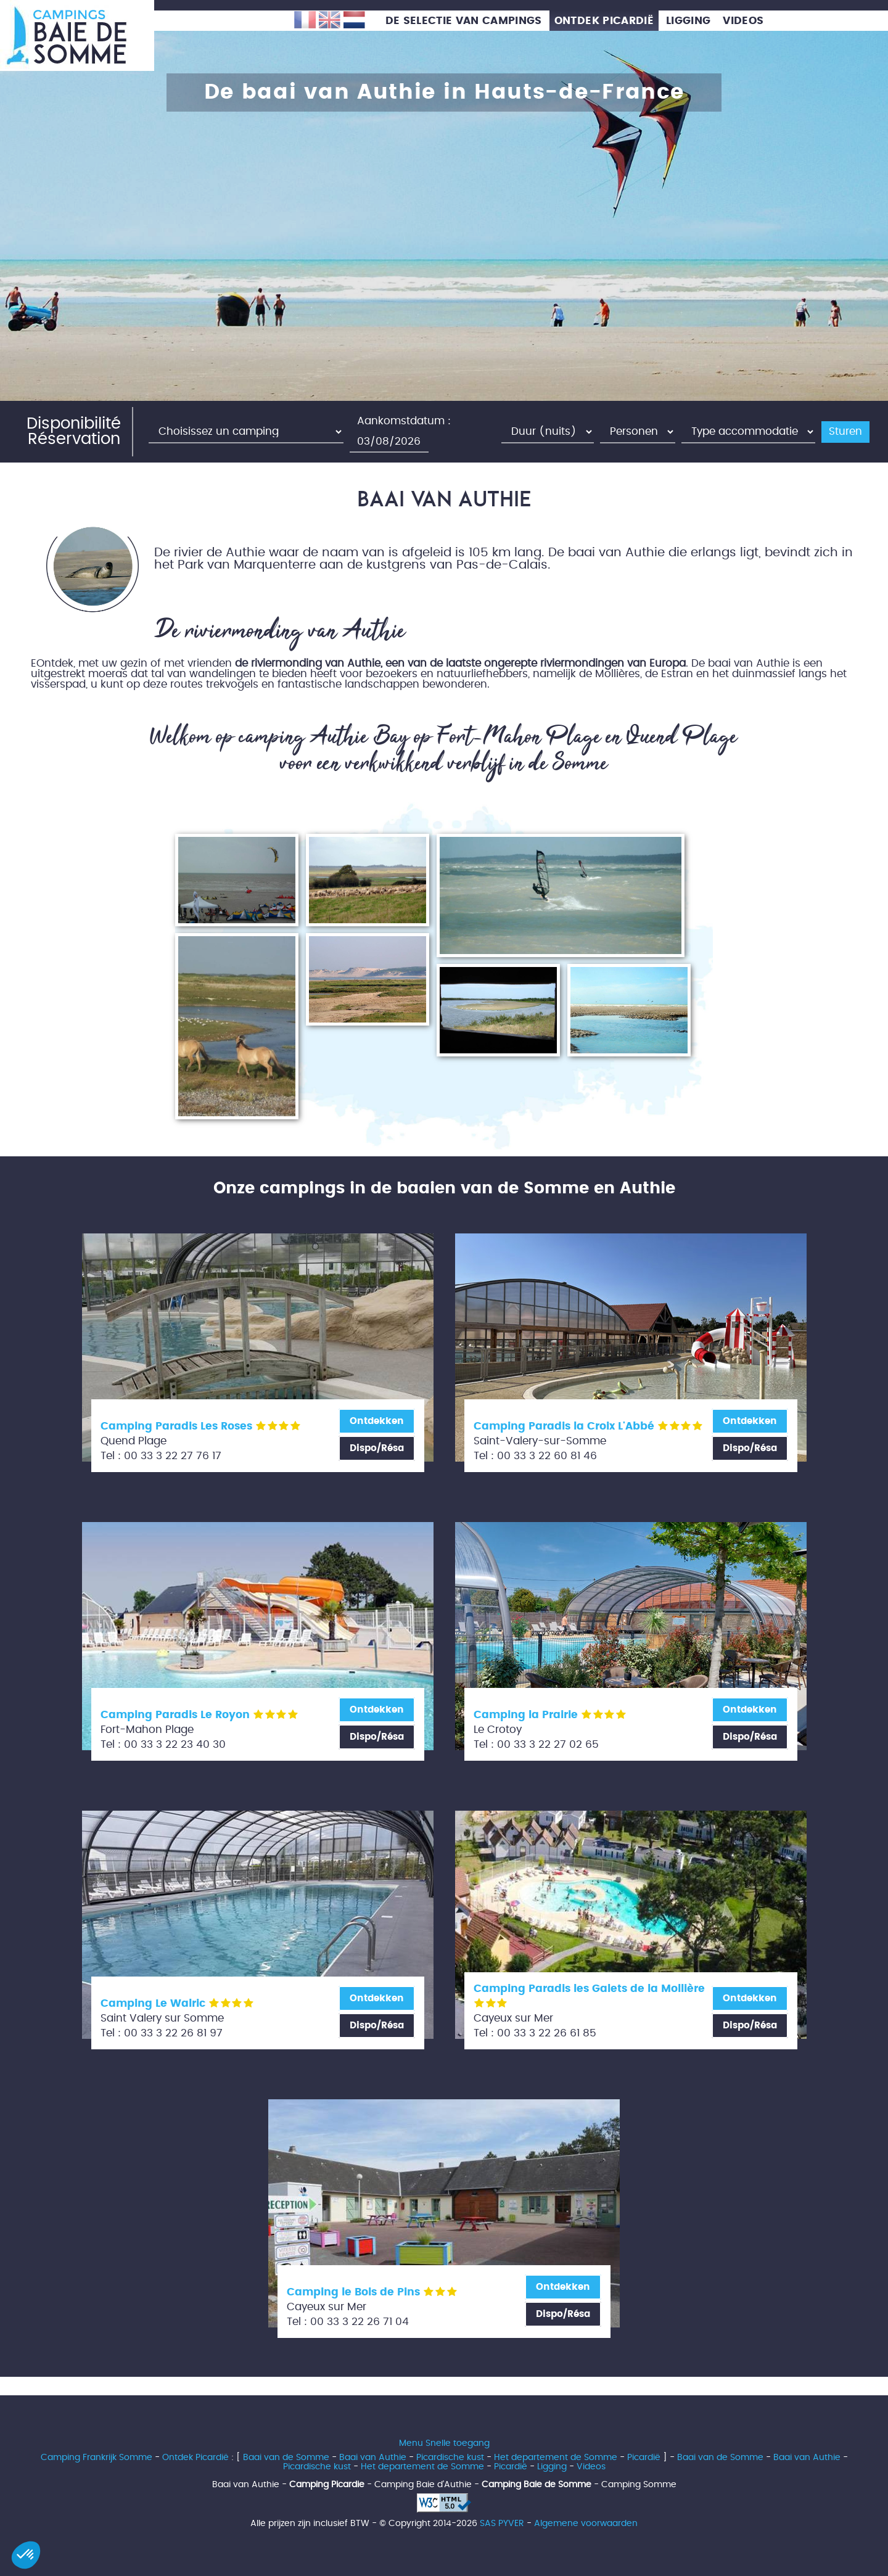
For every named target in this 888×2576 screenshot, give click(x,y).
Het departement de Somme (555, 2457)
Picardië (643, 2457)
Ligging (552, 2466)
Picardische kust (450, 2457)
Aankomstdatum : (404, 421)
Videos (591, 2466)
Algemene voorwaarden (586, 2523)
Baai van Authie (372, 2457)
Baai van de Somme (286, 2457)
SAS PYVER (502, 2523)
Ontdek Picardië (195, 2457)
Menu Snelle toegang (444, 2443)
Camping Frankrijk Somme (96, 2457)
